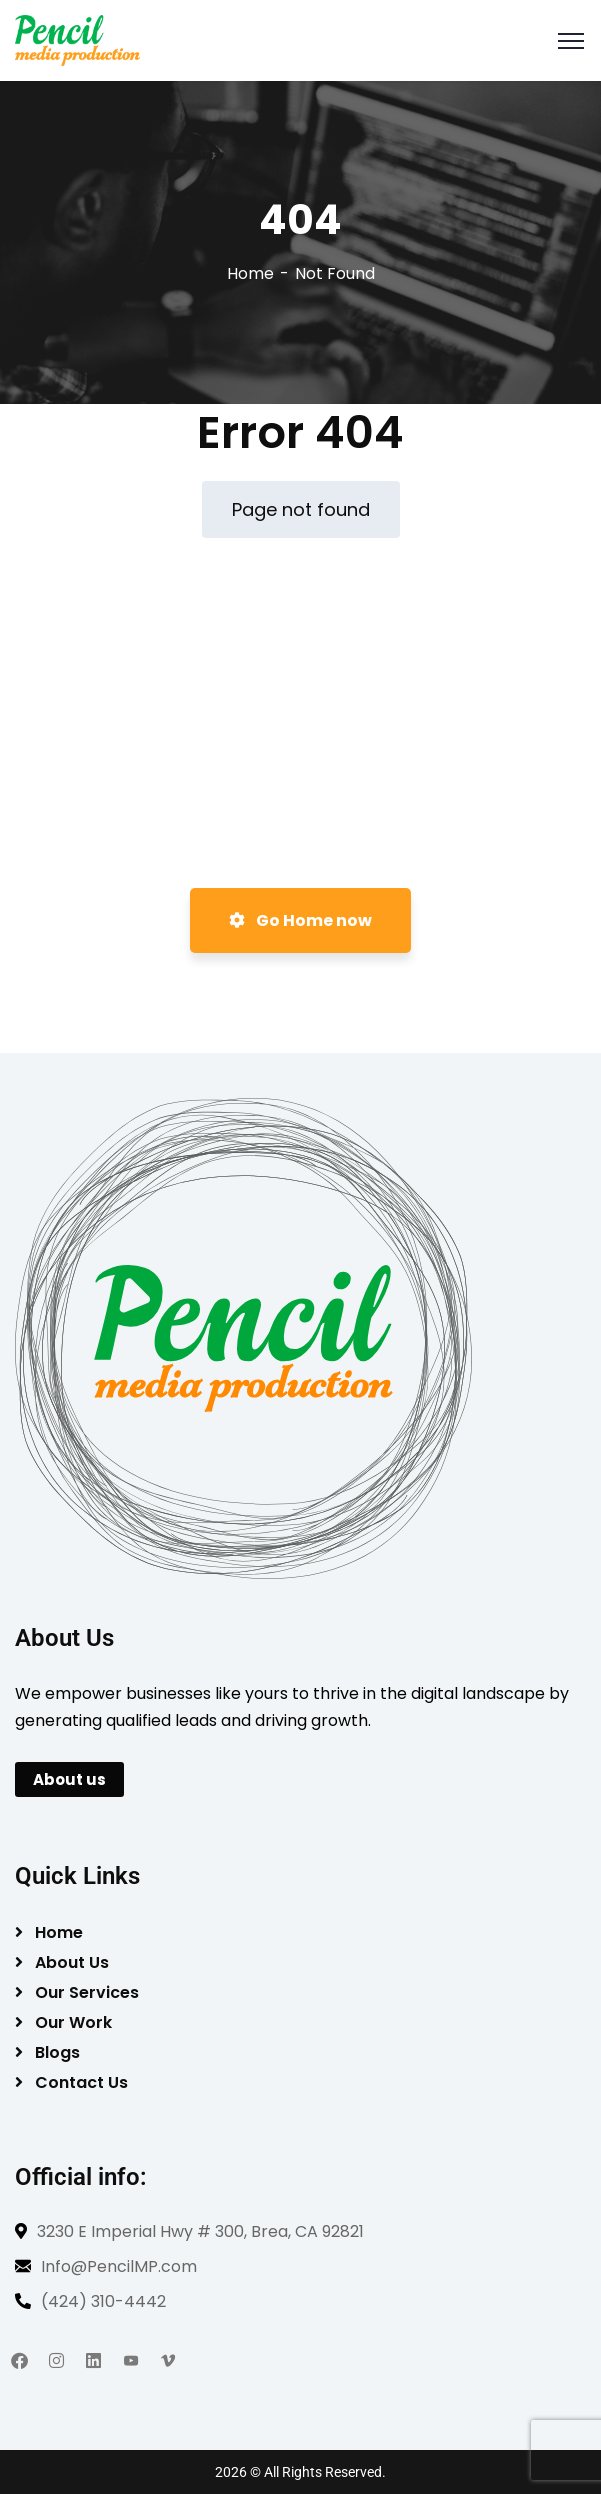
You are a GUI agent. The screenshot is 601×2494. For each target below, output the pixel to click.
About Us (72, 1962)
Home (250, 273)
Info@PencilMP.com (119, 2266)
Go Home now (300, 920)
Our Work (73, 2022)
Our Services (87, 1992)
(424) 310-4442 (103, 2301)
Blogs (57, 2052)
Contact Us (81, 2082)
